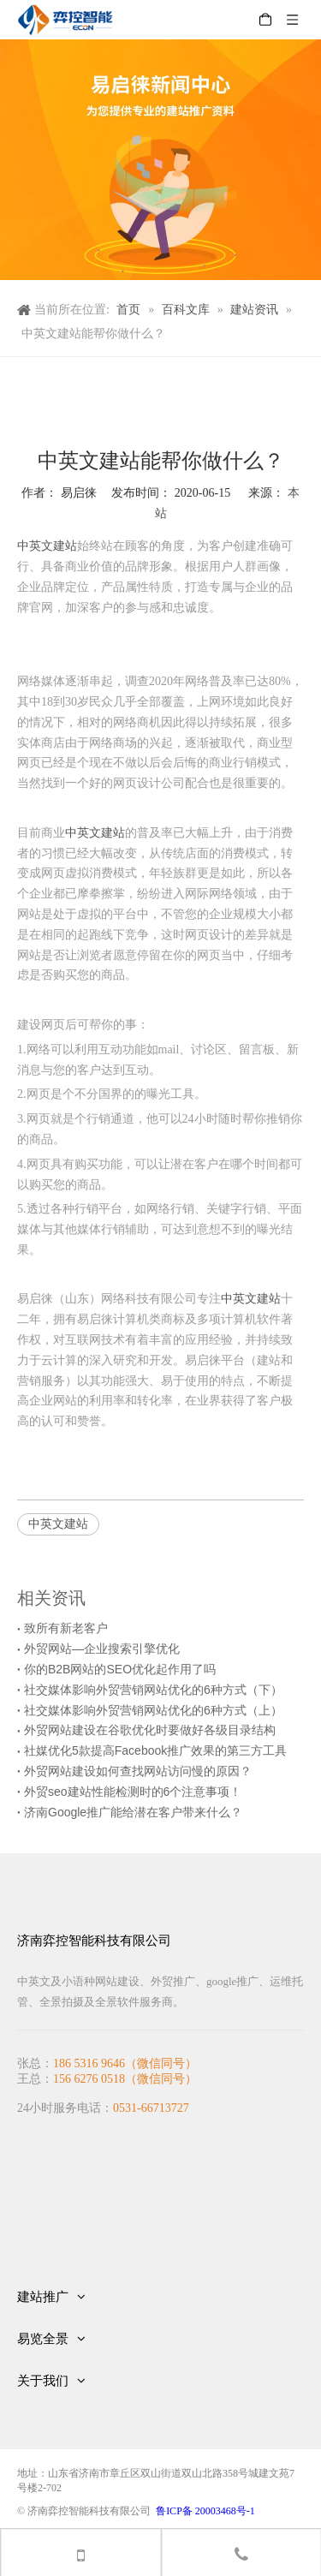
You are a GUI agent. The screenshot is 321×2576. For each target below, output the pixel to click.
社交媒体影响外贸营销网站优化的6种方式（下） (153, 1689)
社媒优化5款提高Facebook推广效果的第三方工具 (155, 1750)
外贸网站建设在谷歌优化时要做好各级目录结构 (150, 1730)
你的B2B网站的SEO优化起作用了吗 (120, 1669)
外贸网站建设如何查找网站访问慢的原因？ (138, 1771)
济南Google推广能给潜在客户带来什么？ (133, 1812)
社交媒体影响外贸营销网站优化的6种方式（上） (153, 1710)
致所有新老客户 (66, 1628)
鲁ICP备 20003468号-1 (205, 2511)
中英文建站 (47, 545)
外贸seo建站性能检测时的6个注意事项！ (132, 1791)
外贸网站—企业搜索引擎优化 (102, 1648)
